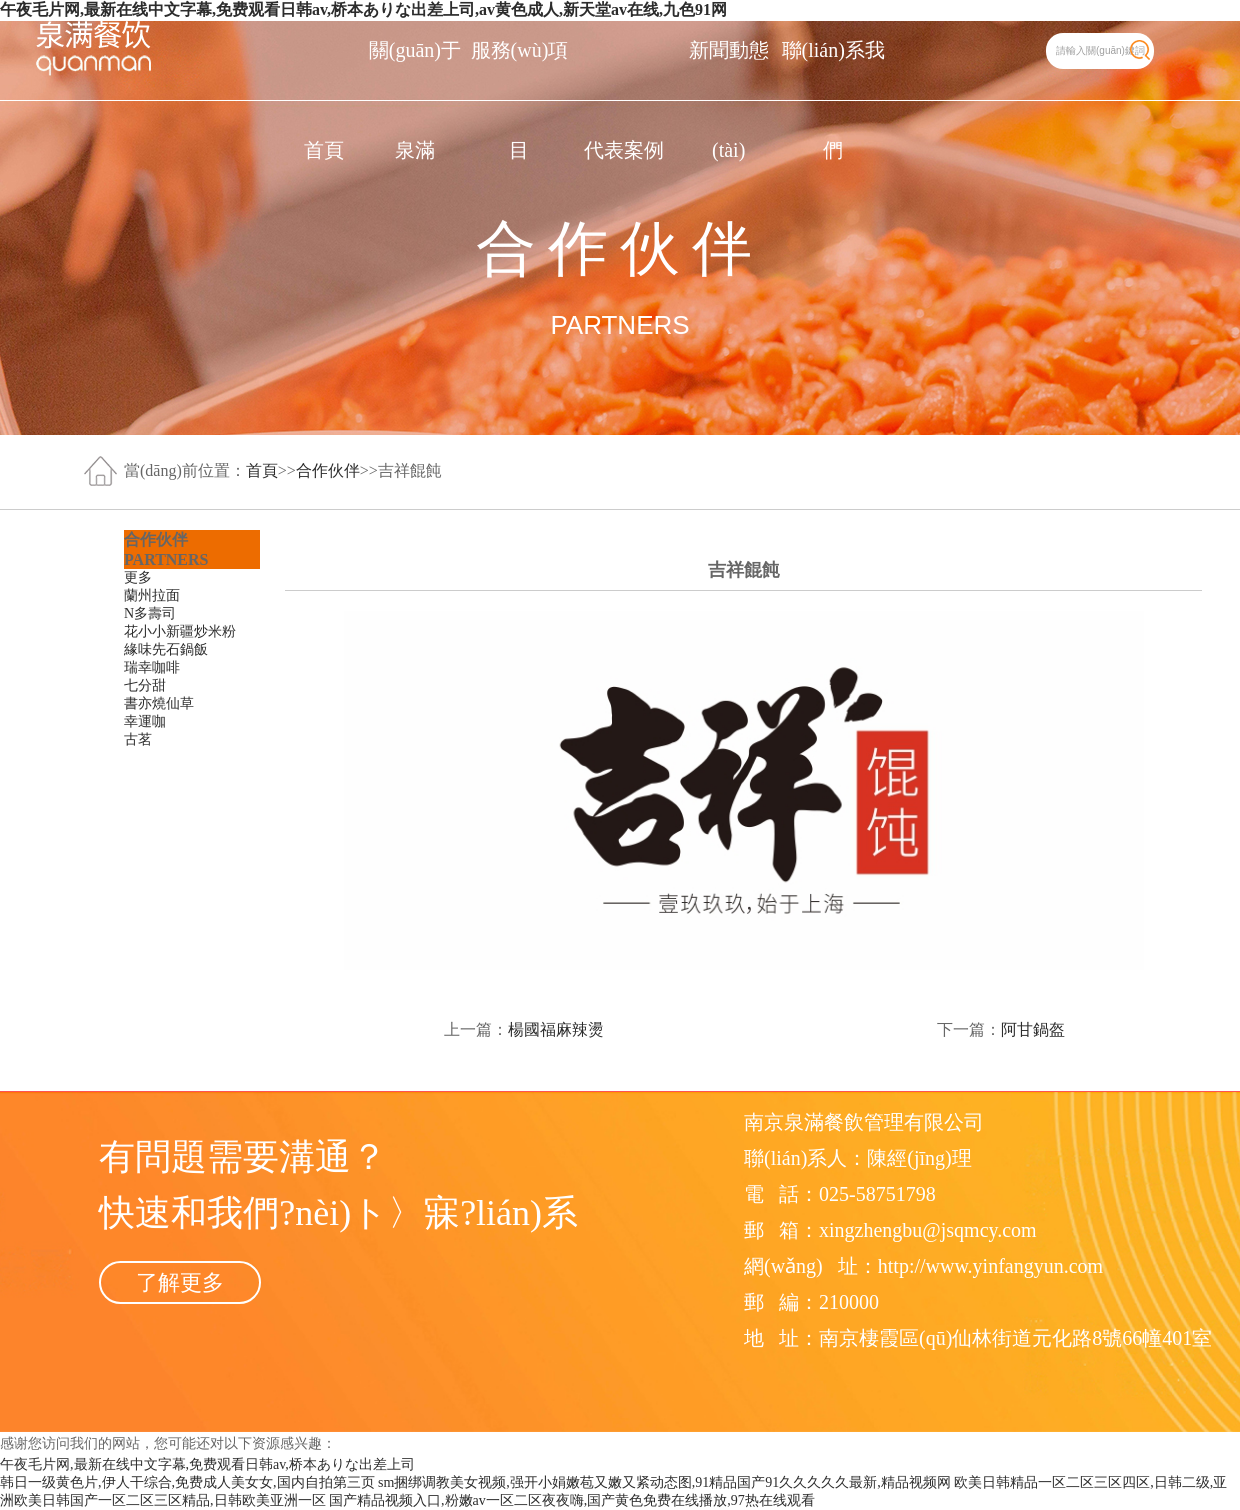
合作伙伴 (328, 470)
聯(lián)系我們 (833, 69)
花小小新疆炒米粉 (180, 631)
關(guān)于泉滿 (415, 69)
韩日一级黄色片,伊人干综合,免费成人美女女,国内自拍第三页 (187, 1482)
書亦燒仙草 (159, 703)
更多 (138, 577)
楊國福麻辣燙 (556, 1029)
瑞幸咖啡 (152, 667)
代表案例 (624, 150)
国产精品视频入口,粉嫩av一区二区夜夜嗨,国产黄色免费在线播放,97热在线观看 (572, 1500)
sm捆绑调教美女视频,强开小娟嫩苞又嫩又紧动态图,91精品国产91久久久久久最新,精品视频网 (664, 1482)
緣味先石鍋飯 (166, 649)
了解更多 (180, 1282)
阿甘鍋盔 (1033, 1029)
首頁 (324, 150)
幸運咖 (145, 721)
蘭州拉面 (152, 595)
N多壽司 (150, 613)
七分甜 (145, 685)
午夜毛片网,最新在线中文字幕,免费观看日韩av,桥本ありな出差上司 (207, 1464)
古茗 (138, 739)
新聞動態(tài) (729, 69)
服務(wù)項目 (520, 69)
